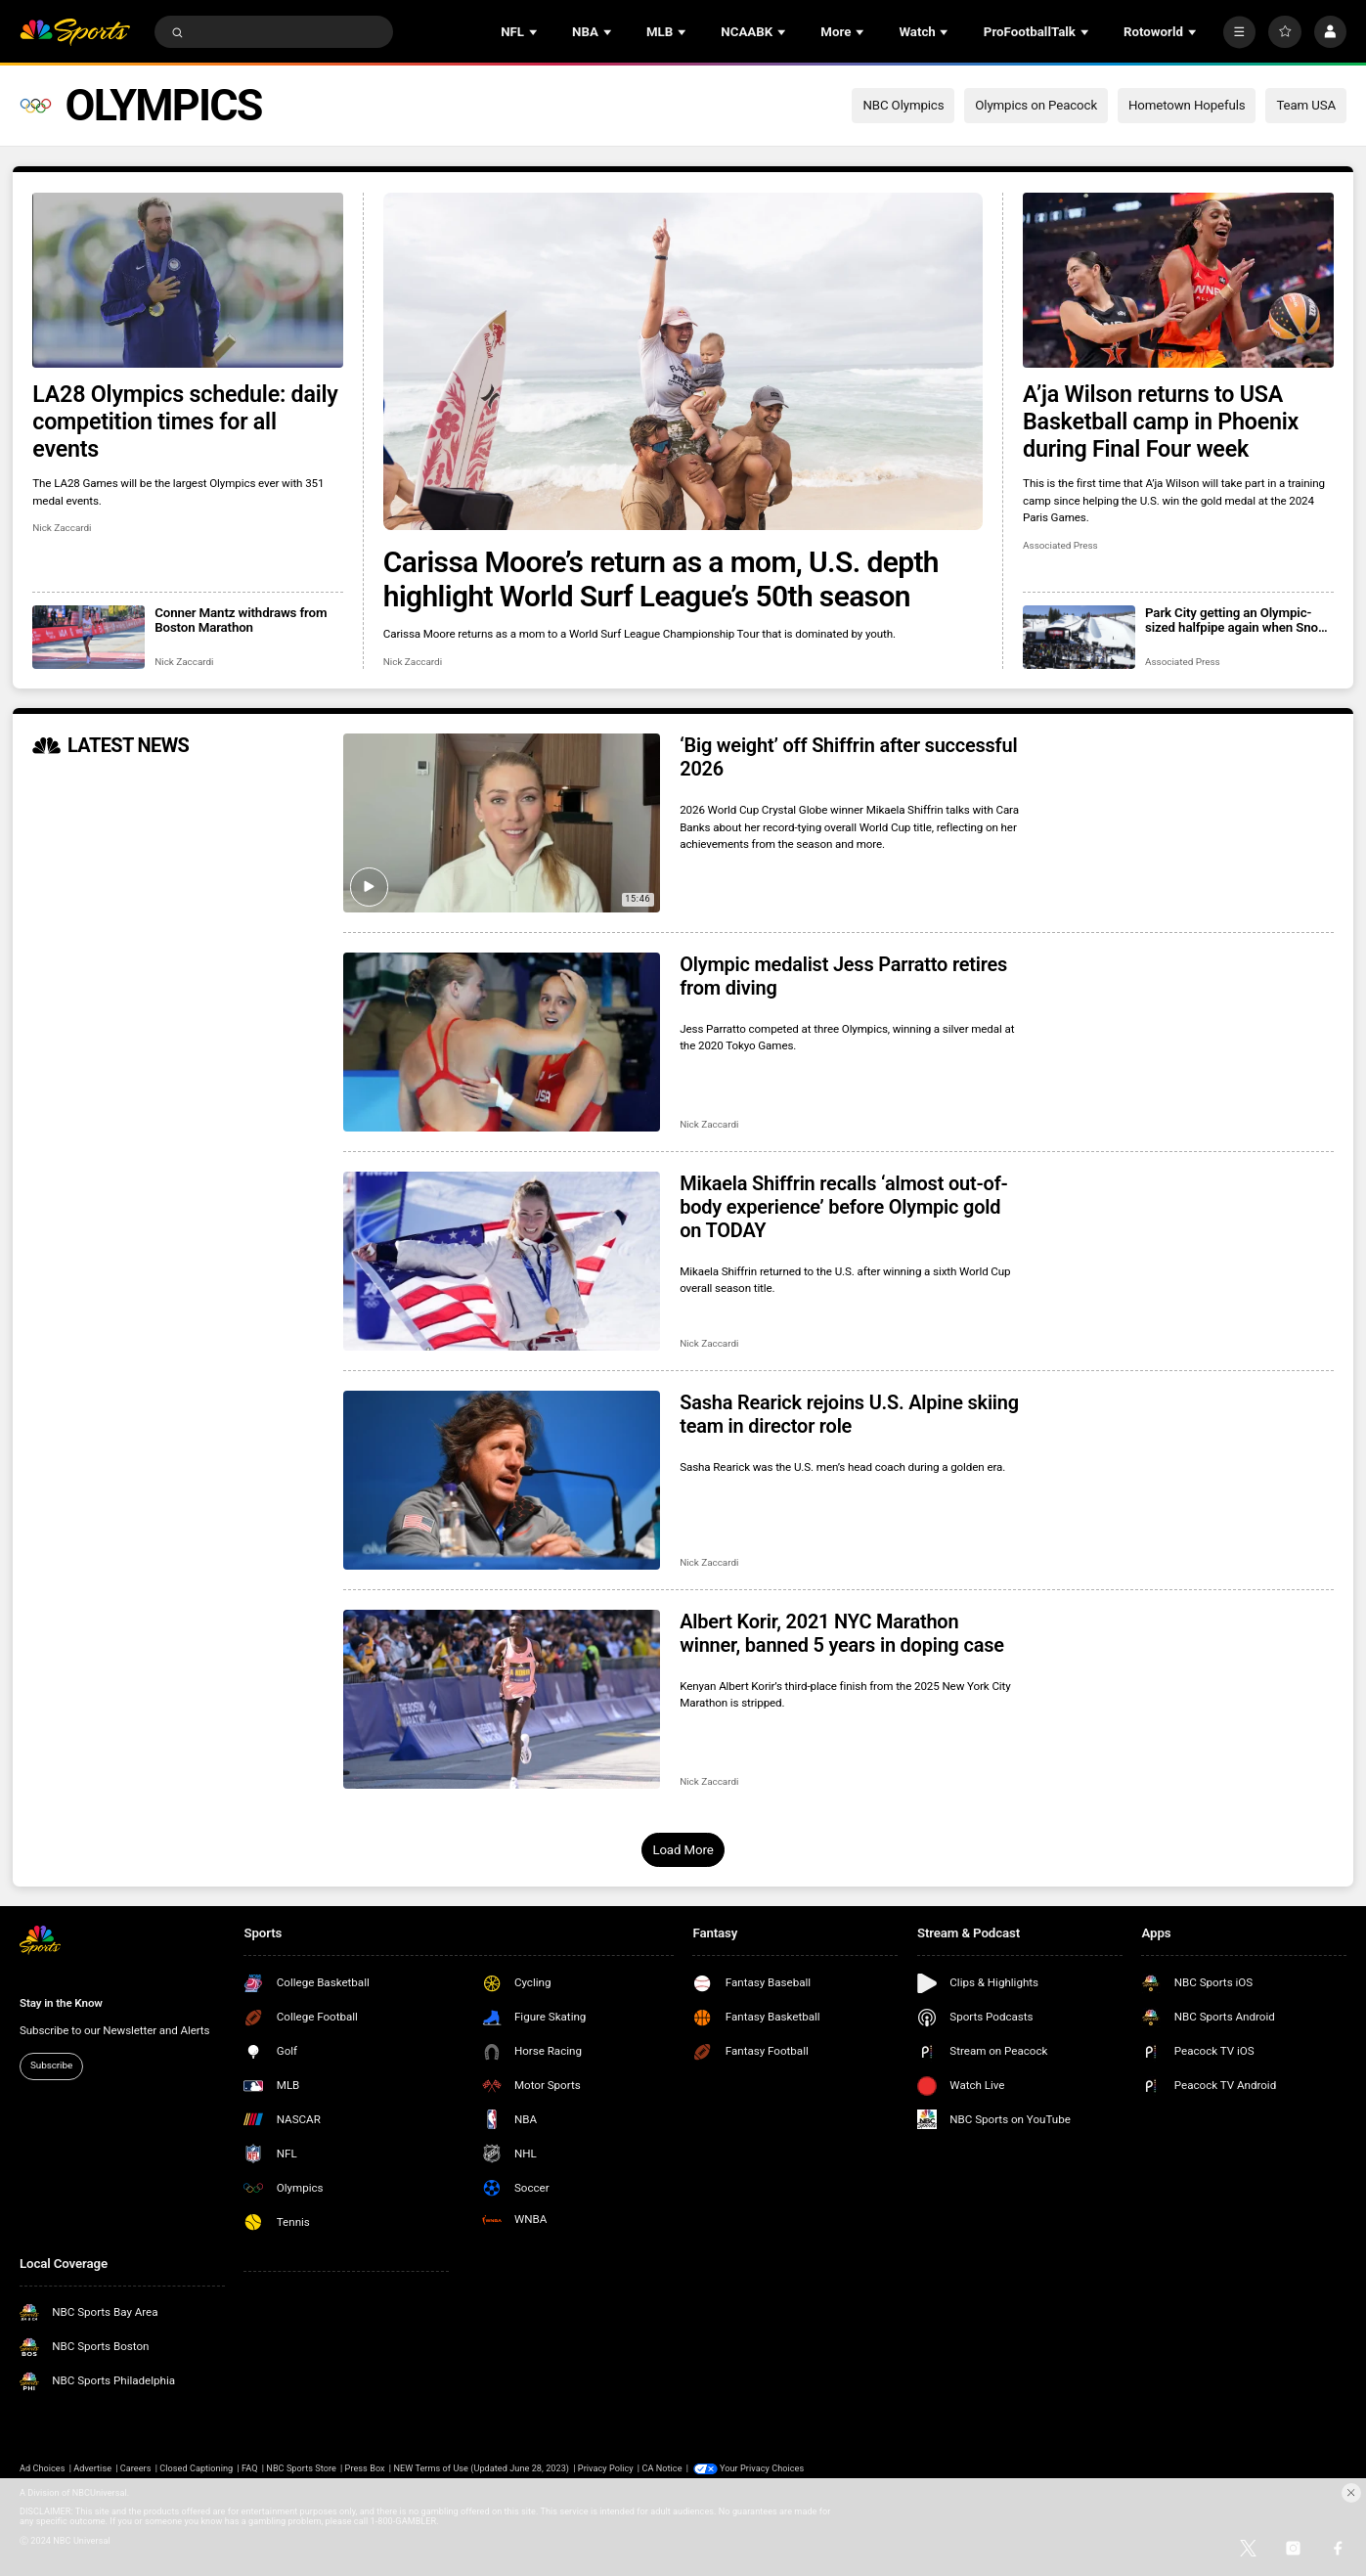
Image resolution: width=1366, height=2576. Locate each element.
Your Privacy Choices (762, 2468)
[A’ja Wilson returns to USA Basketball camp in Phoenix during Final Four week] (1178, 280)
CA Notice (661, 2468)
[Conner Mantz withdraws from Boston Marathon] (88, 637)
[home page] (75, 32)
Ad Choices (43, 2468)
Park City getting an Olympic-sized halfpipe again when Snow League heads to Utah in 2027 (1236, 620)
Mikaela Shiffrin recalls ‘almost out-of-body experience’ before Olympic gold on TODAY (843, 1207)
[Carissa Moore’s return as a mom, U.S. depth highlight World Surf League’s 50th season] (683, 361)
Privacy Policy (606, 2468)
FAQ (250, 2468)
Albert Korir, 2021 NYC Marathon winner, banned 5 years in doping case (842, 1633)
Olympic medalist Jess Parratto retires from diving (843, 976)
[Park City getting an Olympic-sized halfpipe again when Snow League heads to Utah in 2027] (1079, 637)
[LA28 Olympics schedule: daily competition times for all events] (187, 280)
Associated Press (1060, 545)
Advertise (92, 2468)
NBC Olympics (903, 105)
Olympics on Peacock (1036, 105)
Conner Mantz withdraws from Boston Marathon (240, 620)
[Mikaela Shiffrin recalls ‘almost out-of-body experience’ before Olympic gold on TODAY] (501, 1261)
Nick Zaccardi (412, 661)
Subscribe (51, 2065)
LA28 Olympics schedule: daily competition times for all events (184, 421)
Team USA (1306, 105)
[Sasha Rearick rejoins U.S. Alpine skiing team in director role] (501, 1480)
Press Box (365, 2468)
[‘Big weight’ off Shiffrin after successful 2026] (501, 822)
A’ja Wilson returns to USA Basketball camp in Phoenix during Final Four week (1161, 421)
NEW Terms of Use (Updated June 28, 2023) (481, 2468)
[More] (1239, 32)
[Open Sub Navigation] (535, 32)
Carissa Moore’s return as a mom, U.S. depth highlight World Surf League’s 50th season (661, 579)
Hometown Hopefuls (1187, 105)
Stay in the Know (61, 2003)
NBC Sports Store (301, 2468)
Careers (136, 2468)
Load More (682, 1850)
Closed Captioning (196, 2468)
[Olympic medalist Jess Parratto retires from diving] (501, 1042)
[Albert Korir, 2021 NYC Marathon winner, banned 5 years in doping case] (501, 1699)
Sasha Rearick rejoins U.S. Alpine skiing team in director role (849, 1414)
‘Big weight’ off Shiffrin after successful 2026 (848, 756)
